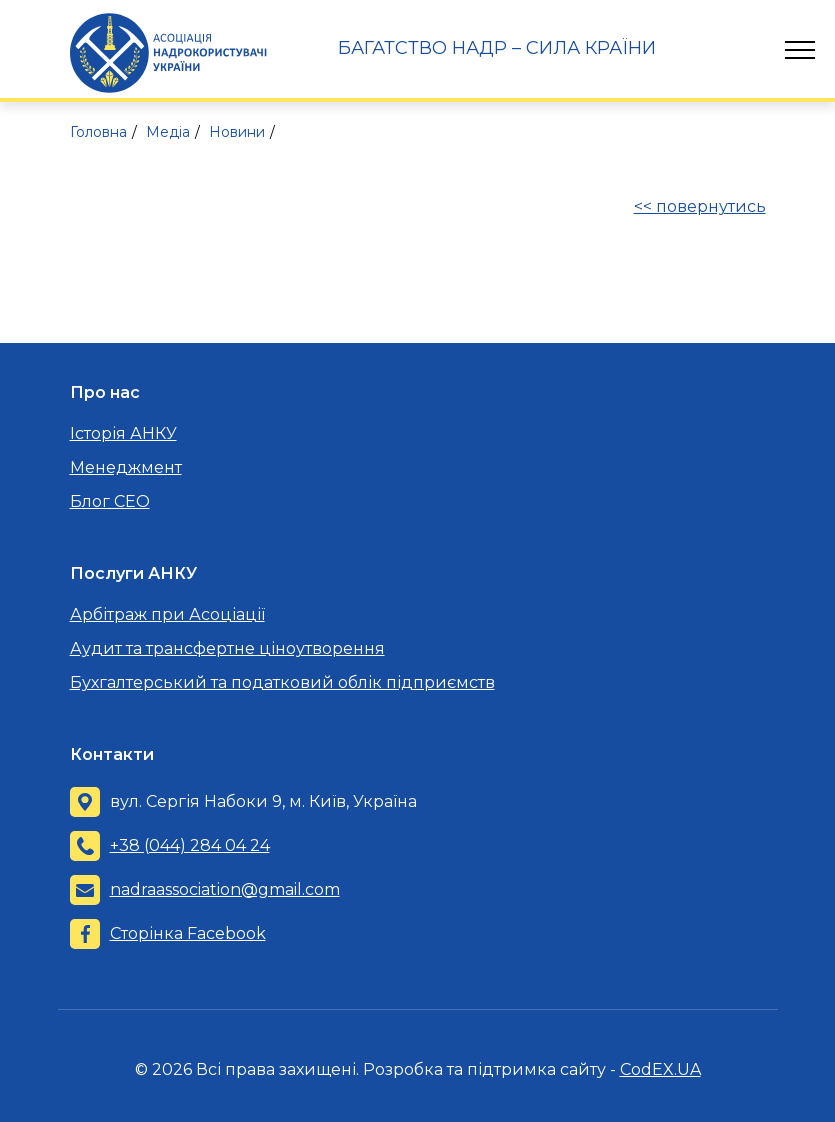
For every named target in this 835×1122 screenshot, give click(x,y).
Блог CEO (110, 501)
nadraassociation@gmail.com (225, 889)
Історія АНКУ (123, 433)
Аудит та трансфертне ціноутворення (227, 648)
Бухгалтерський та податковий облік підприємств (282, 682)
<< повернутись (700, 206)
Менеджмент (126, 467)
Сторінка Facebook (188, 933)
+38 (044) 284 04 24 (190, 845)
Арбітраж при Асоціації (167, 614)
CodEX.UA (660, 1069)
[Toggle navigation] (800, 50)
